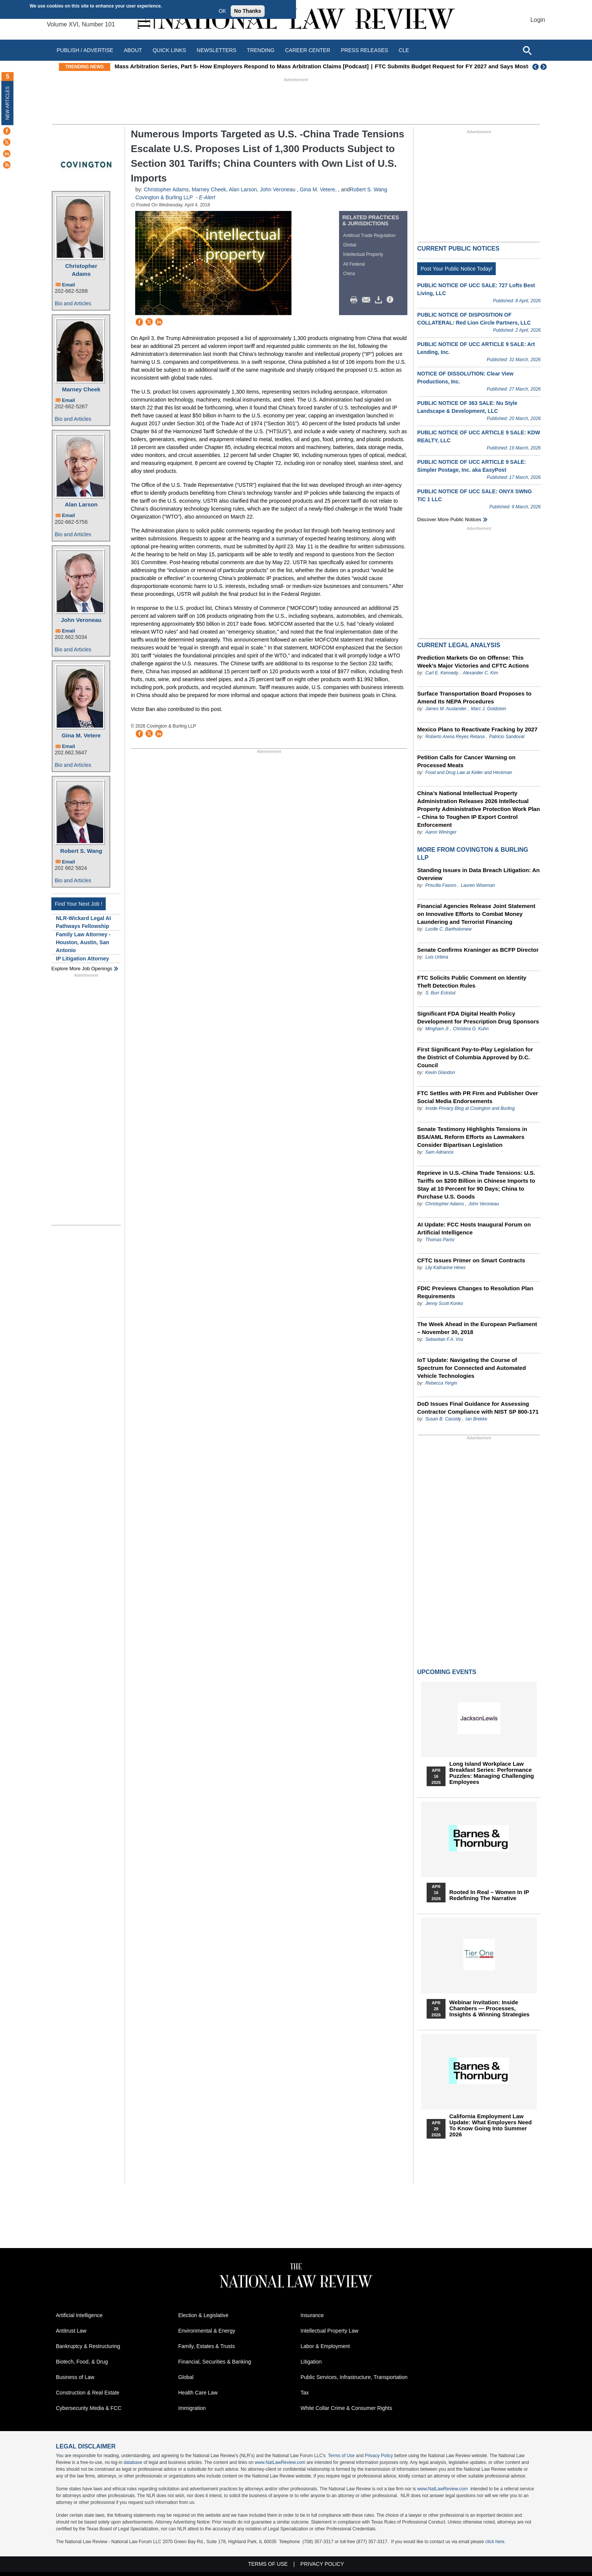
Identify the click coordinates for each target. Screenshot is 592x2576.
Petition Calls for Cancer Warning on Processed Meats (466, 761)
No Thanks (247, 11)
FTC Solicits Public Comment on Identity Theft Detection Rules (471, 981)
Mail (368, 300)
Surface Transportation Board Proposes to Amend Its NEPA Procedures (474, 697)
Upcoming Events (446, 1672)
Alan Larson (81, 504)
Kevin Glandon (440, 1072)
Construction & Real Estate (87, 2393)
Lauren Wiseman (478, 885)
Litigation (311, 2362)
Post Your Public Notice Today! (456, 269)
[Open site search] (527, 50)
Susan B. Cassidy (443, 1419)
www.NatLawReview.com (280, 2462)
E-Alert (207, 197)
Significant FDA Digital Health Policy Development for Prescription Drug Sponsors (478, 1017)
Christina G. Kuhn (471, 1028)
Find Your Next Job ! (78, 904)
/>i (391, 300)
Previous (535, 67)
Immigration (192, 2408)
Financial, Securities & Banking (214, 2362)
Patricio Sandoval (506, 736)
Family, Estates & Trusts (206, 2346)
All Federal (354, 264)
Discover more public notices (449, 519)
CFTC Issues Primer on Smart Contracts (471, 1260)
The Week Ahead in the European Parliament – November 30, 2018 (477, 1328)
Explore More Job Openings (81, 968)
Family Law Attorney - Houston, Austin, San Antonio (83, 942)
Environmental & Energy (206, 2331)
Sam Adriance (439, 1152)
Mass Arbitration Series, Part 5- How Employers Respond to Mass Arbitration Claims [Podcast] (256, 66)
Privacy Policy (379, 2455)
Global (349, 245)
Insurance (312, 2315)
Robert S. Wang (81, 851)
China (349, 273)
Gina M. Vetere (81, 735)
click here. (495, 2541)
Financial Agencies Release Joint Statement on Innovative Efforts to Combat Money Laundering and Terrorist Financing (476, 914)
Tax (305, 2393)
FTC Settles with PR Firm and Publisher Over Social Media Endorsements (477, 1097)
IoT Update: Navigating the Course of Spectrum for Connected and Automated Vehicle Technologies (471, 1368)
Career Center (307, 50)
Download (380, 300)
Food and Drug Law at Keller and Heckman (468, 772)
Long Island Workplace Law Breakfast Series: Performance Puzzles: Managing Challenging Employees (491, 1773)
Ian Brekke (476, 1419)
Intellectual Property (363, 254)
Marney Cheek (81, 389)
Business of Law (75, 2377)
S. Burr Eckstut (440, 993)
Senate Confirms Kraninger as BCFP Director (477, 949)
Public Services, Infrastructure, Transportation (354, 2377)
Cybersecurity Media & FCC (89, 2408)
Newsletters (216, 50)
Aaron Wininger (440, 832)
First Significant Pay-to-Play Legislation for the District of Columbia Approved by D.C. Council (475, 1057)
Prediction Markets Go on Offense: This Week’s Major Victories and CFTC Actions (473, 661)
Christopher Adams (81, 270)
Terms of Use (341, 2455)
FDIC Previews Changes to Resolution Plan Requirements (475, 1292)
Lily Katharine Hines (445, 1267)
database (132, 2462)
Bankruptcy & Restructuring (88, 2346)
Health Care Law (197, 2393)
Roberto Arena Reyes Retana (454, 736)
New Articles (7, 103)
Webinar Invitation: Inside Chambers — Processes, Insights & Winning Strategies (489, 2008)
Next (544, 67)
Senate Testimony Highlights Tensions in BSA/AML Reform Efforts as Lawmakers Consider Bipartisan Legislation (472, 1137)
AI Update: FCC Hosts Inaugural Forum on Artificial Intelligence (474, 1228)
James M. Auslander (445, 708)
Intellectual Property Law (329, 2331)
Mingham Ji (436, 1028)
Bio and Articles (73, 303)
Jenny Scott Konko (444, 1303)
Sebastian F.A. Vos (444, 1339)
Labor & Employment (325, 2346)
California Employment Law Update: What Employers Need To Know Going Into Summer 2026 (490, 2125)
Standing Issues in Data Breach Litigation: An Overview (478, 874)
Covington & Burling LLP (164, 197)
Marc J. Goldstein (488, 708)
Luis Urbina (436, 957)
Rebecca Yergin (441, 1383)
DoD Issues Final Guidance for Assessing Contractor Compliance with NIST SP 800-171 (477, 1407)
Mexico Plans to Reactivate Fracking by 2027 (477, 729)
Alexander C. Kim (480, 673)
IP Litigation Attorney (82, 959)
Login (537, 20)
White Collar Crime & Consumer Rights (346, 2408)
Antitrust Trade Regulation (369, 235)
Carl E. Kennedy (441, 673)
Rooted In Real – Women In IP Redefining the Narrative (489, 1895)
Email (68, 285)
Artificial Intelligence (79, 2315)
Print (356, 300)
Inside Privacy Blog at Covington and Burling (470, 1108)
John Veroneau (81, 620)
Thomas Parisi (439, 1239)
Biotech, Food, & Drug (82, 2362)
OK (222, 11)
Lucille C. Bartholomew (448, 929)
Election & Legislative (203, 2315)
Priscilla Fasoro (440, 885)
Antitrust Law (71, 2331)
